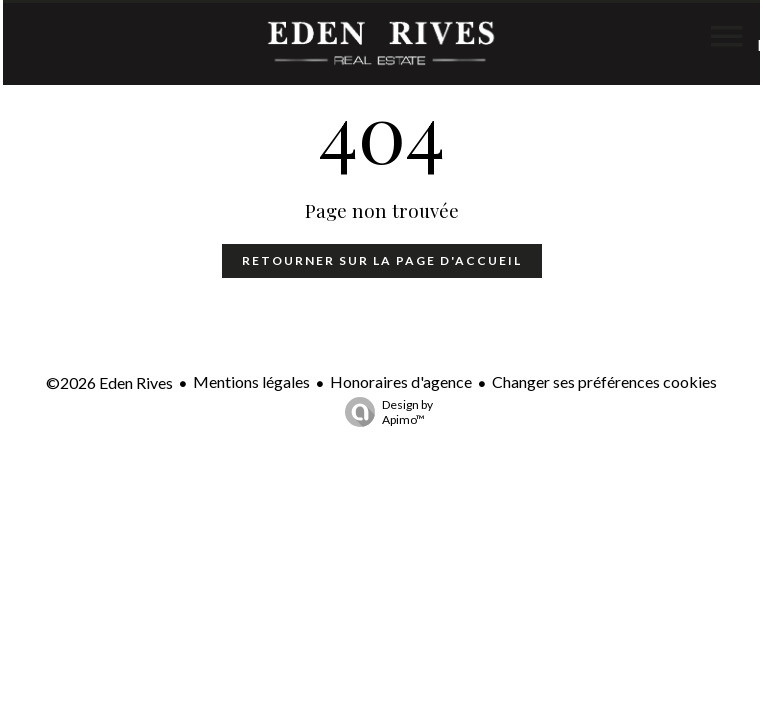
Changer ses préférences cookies (604, 381)
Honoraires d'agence (401, 381)
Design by (384, 412)
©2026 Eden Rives (109, 382)
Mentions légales (251, 381)
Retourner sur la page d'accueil (382, 260)
